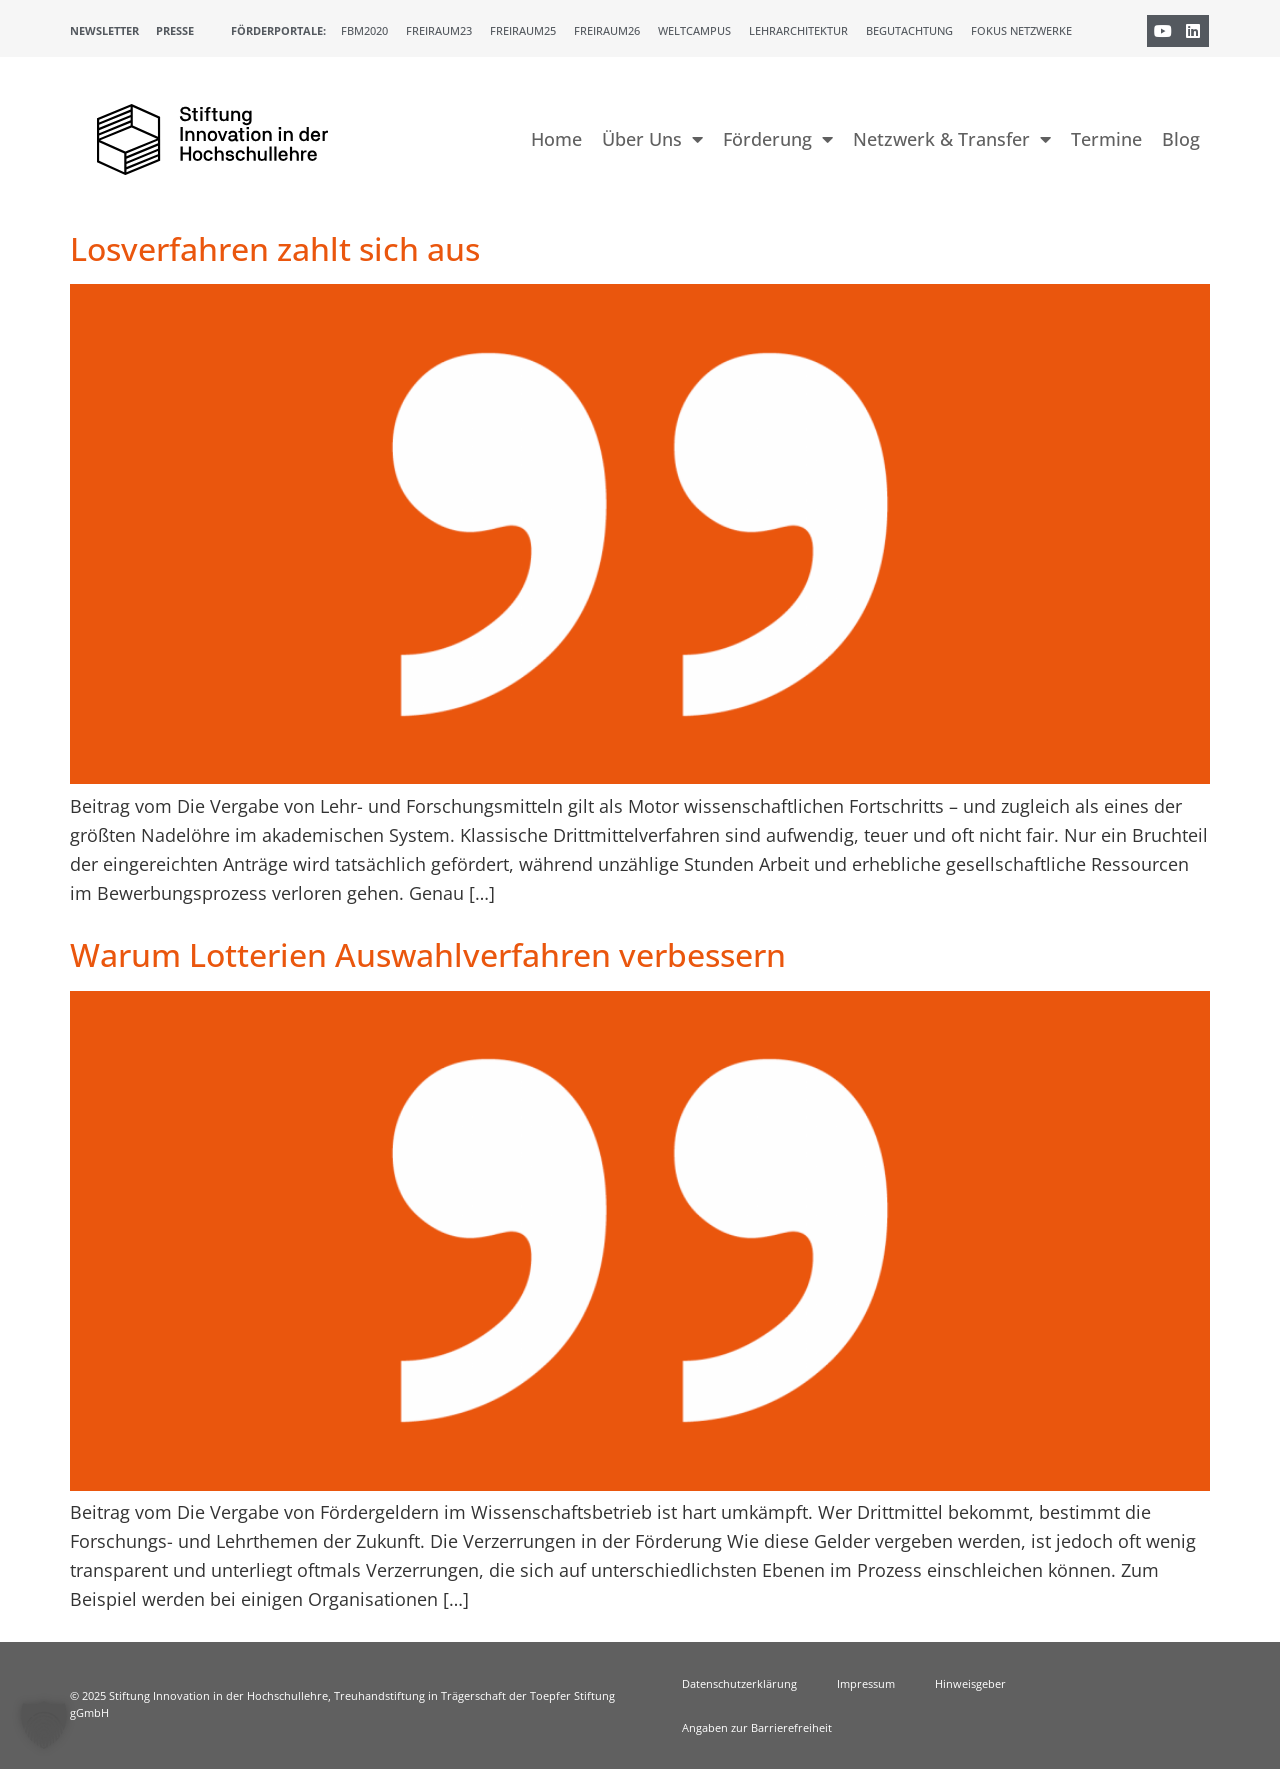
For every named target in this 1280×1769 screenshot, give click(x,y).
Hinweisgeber (970, 1683)
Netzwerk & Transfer (952, 139)
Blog (1181, 139)
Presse (175, 30)
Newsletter (104, 30)
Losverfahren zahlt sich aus (275, 248)
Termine (1106, 139)
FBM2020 (364, 30)
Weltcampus (694, 30)
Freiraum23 (439, 30)
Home (556, 139)
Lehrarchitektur (798, 30)
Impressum (866, 1683)
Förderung (778, 139)
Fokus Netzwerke (1021, 30)
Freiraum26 (607, 30)
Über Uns (652, 139)
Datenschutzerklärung (739, 1683)
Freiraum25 (523, 30)
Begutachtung (909, 30)
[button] (44, 1725)
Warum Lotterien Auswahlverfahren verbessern (428, 954)
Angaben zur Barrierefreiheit (757, 1727)
